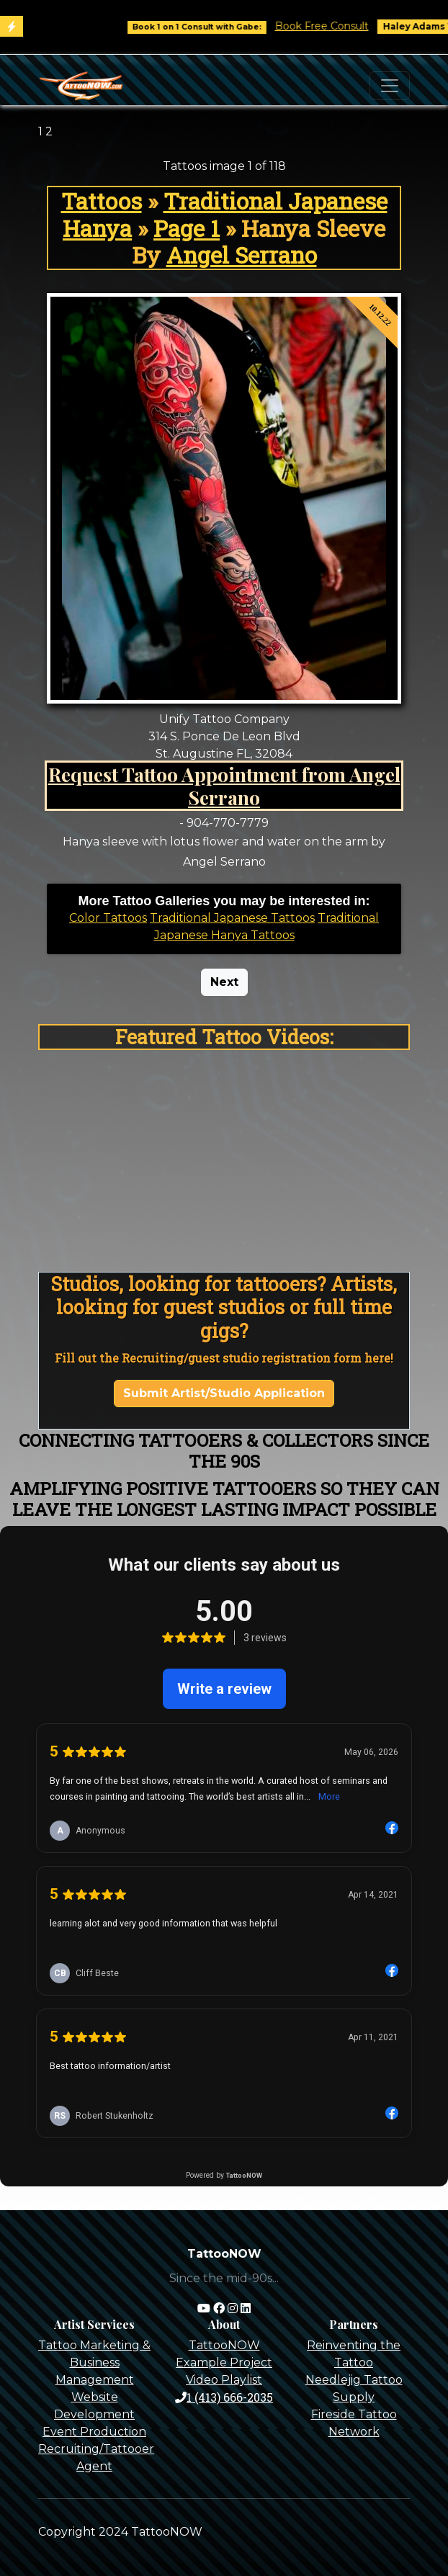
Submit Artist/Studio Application (224, 1393)
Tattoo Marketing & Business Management (94, 2362)
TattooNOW (224, 2345)
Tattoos (101, 200)
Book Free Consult (334, 25)
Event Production (94, 2431)
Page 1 (186, 228)
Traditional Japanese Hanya (225, 214)
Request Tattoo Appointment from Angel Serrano (224, 785)
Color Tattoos (108, 918)
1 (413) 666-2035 (224, 2397)
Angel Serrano (241, 254)
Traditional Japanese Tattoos (232, 918)
